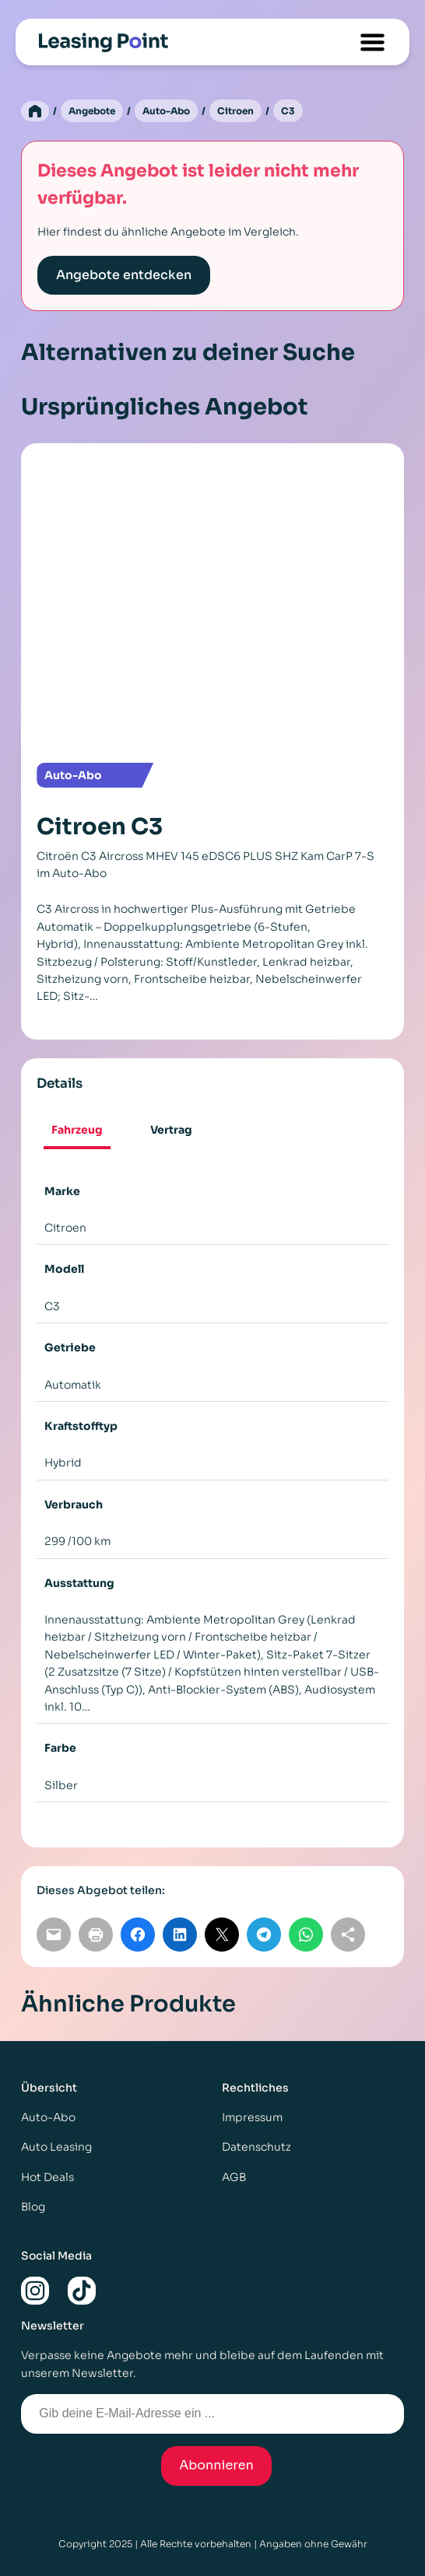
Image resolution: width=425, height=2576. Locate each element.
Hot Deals (47, 2177)
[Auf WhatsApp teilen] (306, 1934)
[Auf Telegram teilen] (264, 1934)
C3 (288, 111)
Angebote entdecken (123, 275)
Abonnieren (216, 2465)
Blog (33, 2207)
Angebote (91, 111)
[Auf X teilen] (222, 1934)
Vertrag (171, 1130)
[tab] (77, 1131)
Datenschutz (256, 2147)
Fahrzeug (77, 1130)
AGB (234, 2177)
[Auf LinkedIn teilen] (180, 1934)
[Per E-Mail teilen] (54, 1934)
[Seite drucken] (96, 1934)
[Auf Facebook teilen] (138, 1934)
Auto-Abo (166, 111)
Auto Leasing (56, 2147)
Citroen (235, 111)
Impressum (252, 2117)
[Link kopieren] (348, 1934)
